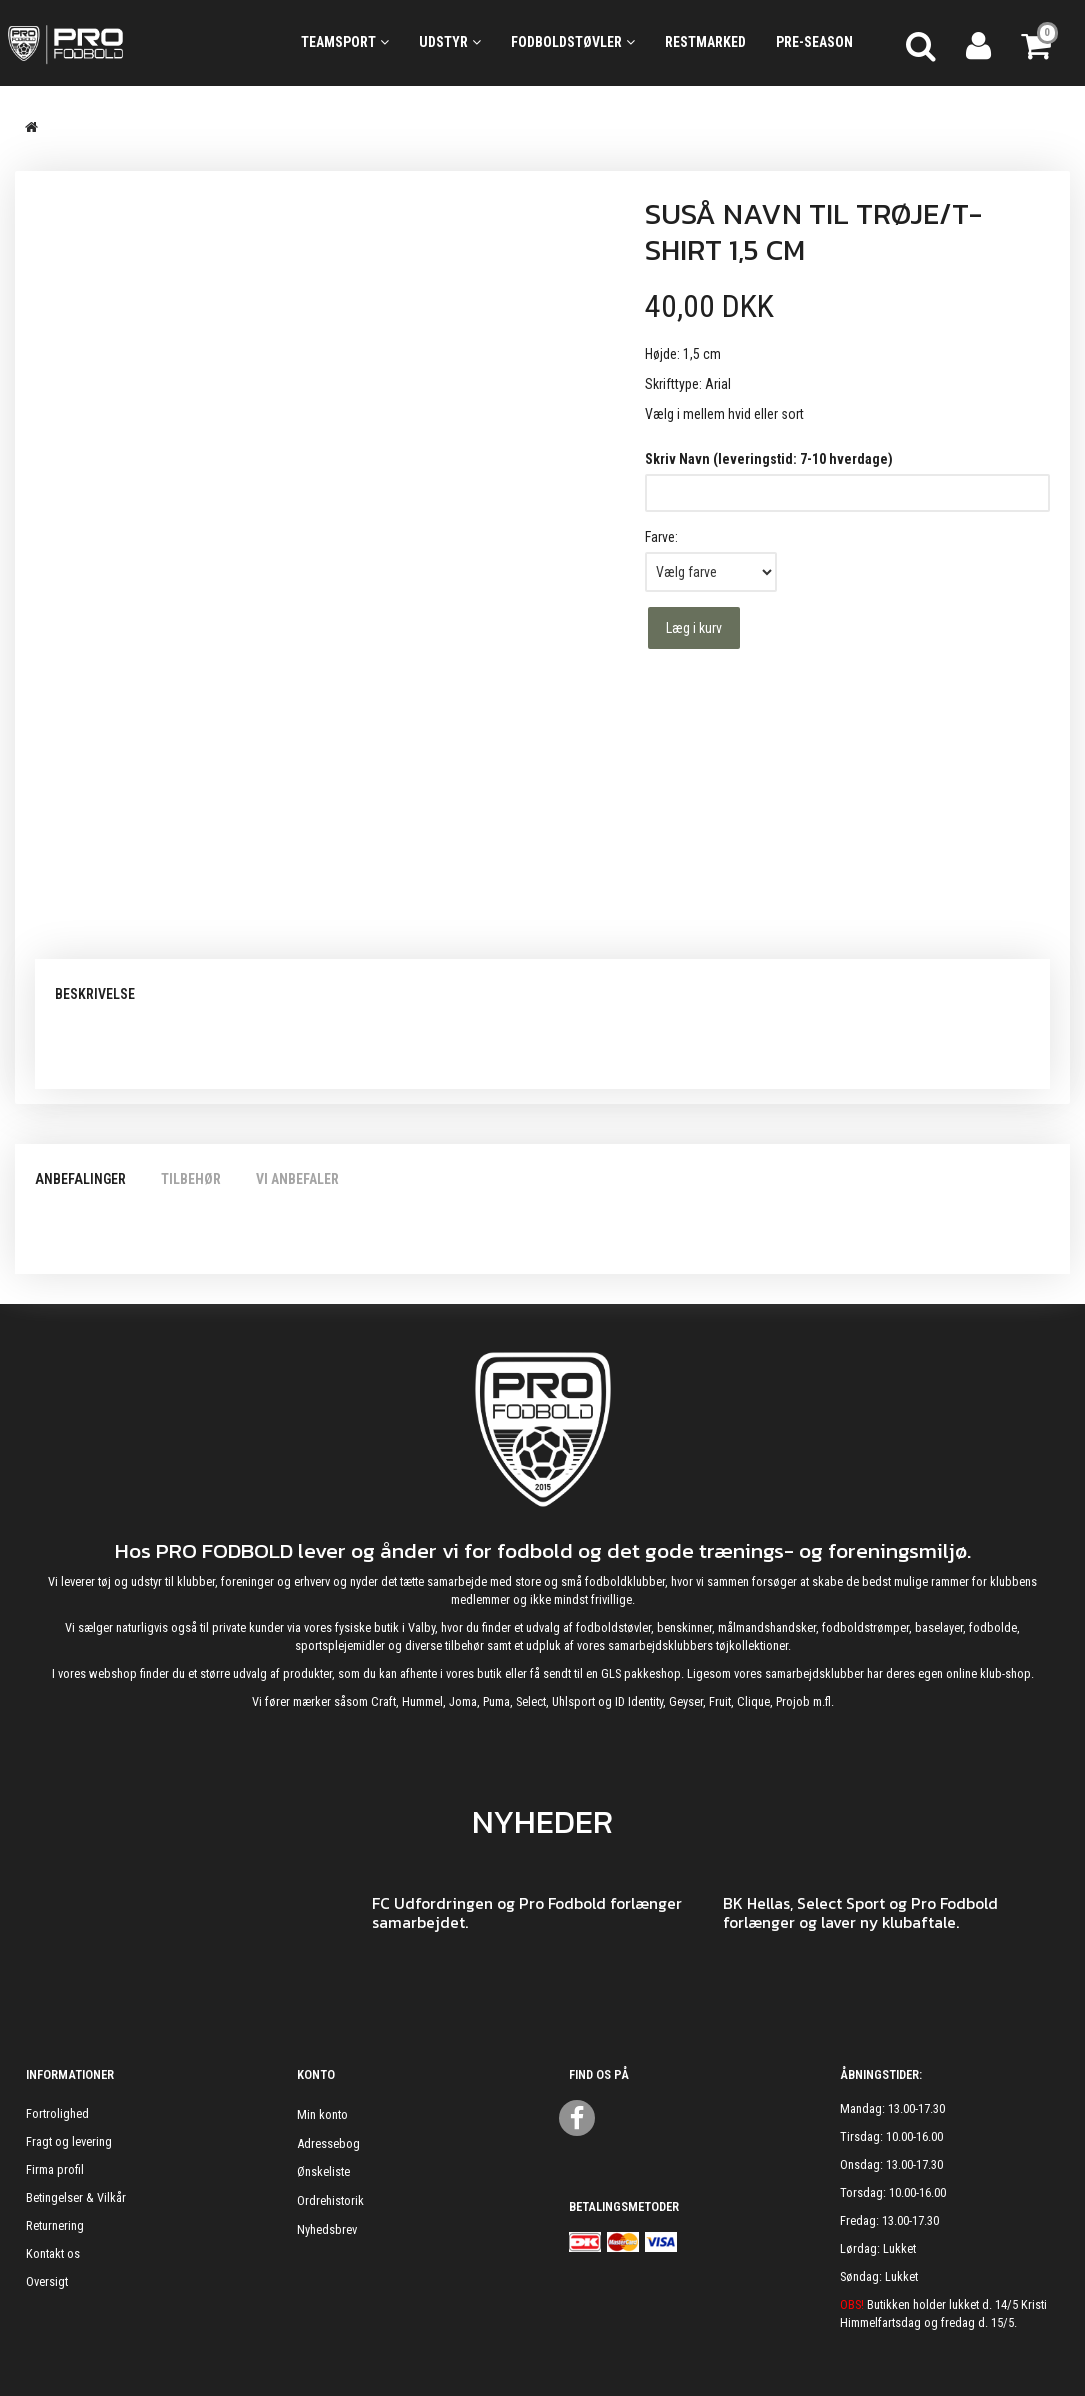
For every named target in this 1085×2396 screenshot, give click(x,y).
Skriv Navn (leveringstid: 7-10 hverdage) (769, 459)
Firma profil (55, 2169)
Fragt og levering (69, 2141)
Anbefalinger (80, 1179)
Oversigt (47, 2281)
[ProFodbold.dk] (135, 43)
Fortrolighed (57, 2113)
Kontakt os (53, 2253)
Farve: (661, 537)
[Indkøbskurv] (1038, 43)
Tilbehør (191, 1179)
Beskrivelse (95, 994)
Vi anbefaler (297, 1179)
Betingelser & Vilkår (76, 2197)
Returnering (55, 2225)
